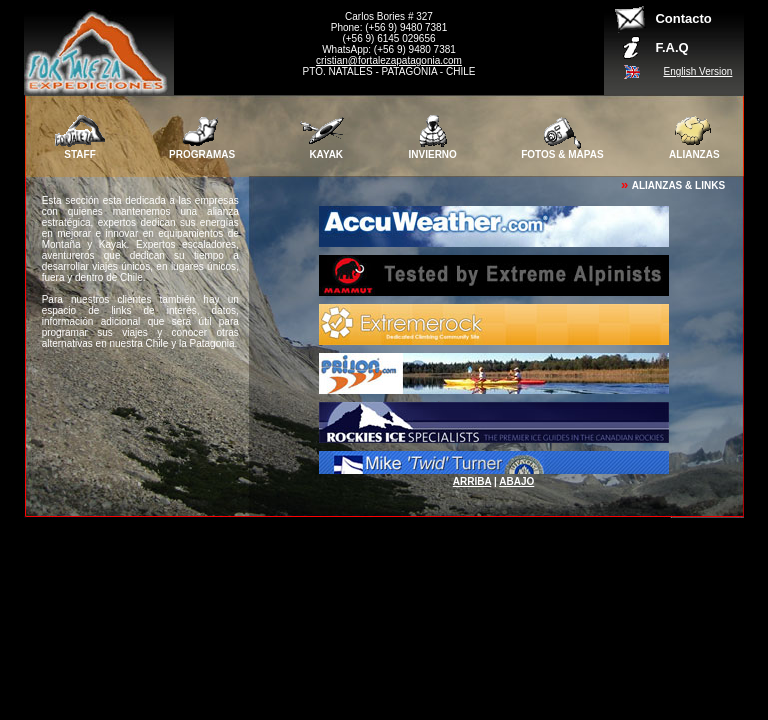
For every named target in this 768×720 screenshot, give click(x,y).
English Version (697, 71)
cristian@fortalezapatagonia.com (389, 60)
